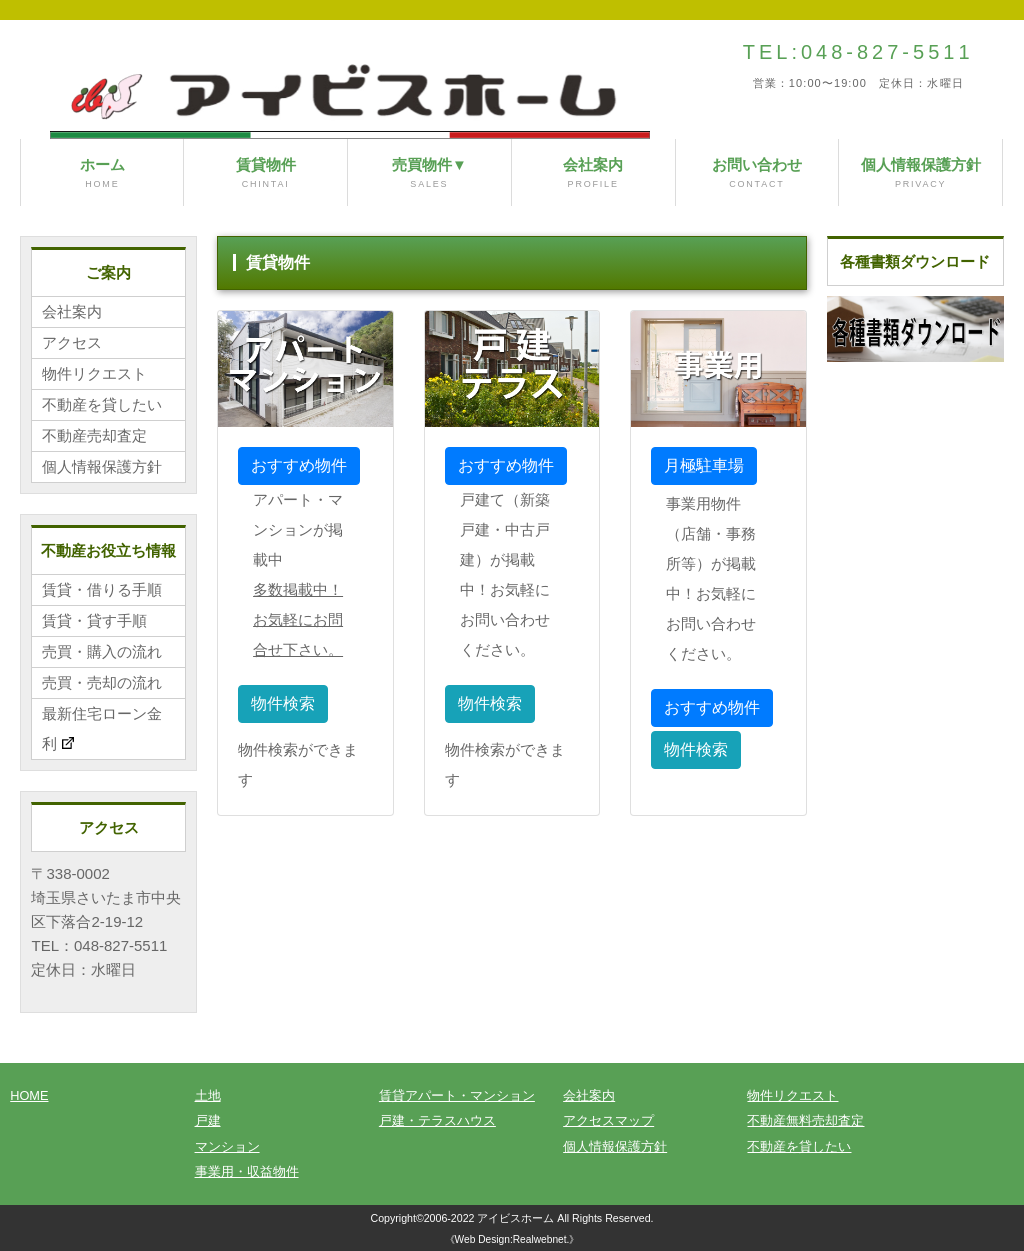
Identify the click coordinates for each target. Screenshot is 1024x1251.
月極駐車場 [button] (704, 465)
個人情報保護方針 (920, 173)
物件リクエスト (94, 373)
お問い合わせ (757, 173)
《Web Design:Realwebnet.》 (512, 1239)
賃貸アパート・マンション (457, 1095)
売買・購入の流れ (102, 651)
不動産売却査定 (94, 435)
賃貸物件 (265, 173)
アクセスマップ (608, 1120)
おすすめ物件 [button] (299, 465)
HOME (29, 1095)
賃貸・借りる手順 (102, 589)
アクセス (72, 342)
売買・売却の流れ (102, 682)
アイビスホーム (515, 1218)
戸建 (208, 1120)
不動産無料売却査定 (805, 1120)
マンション (227, 1146)
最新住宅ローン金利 (102, 729)
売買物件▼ (429, 173)
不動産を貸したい (102, 404)
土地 (208, 1095)
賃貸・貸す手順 (94, 620)
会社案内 (593, 173)
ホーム (102, 173)
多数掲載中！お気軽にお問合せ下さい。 (298, 619)
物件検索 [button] (283, 703)
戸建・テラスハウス (437, 1120)
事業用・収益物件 (247, 1171)
